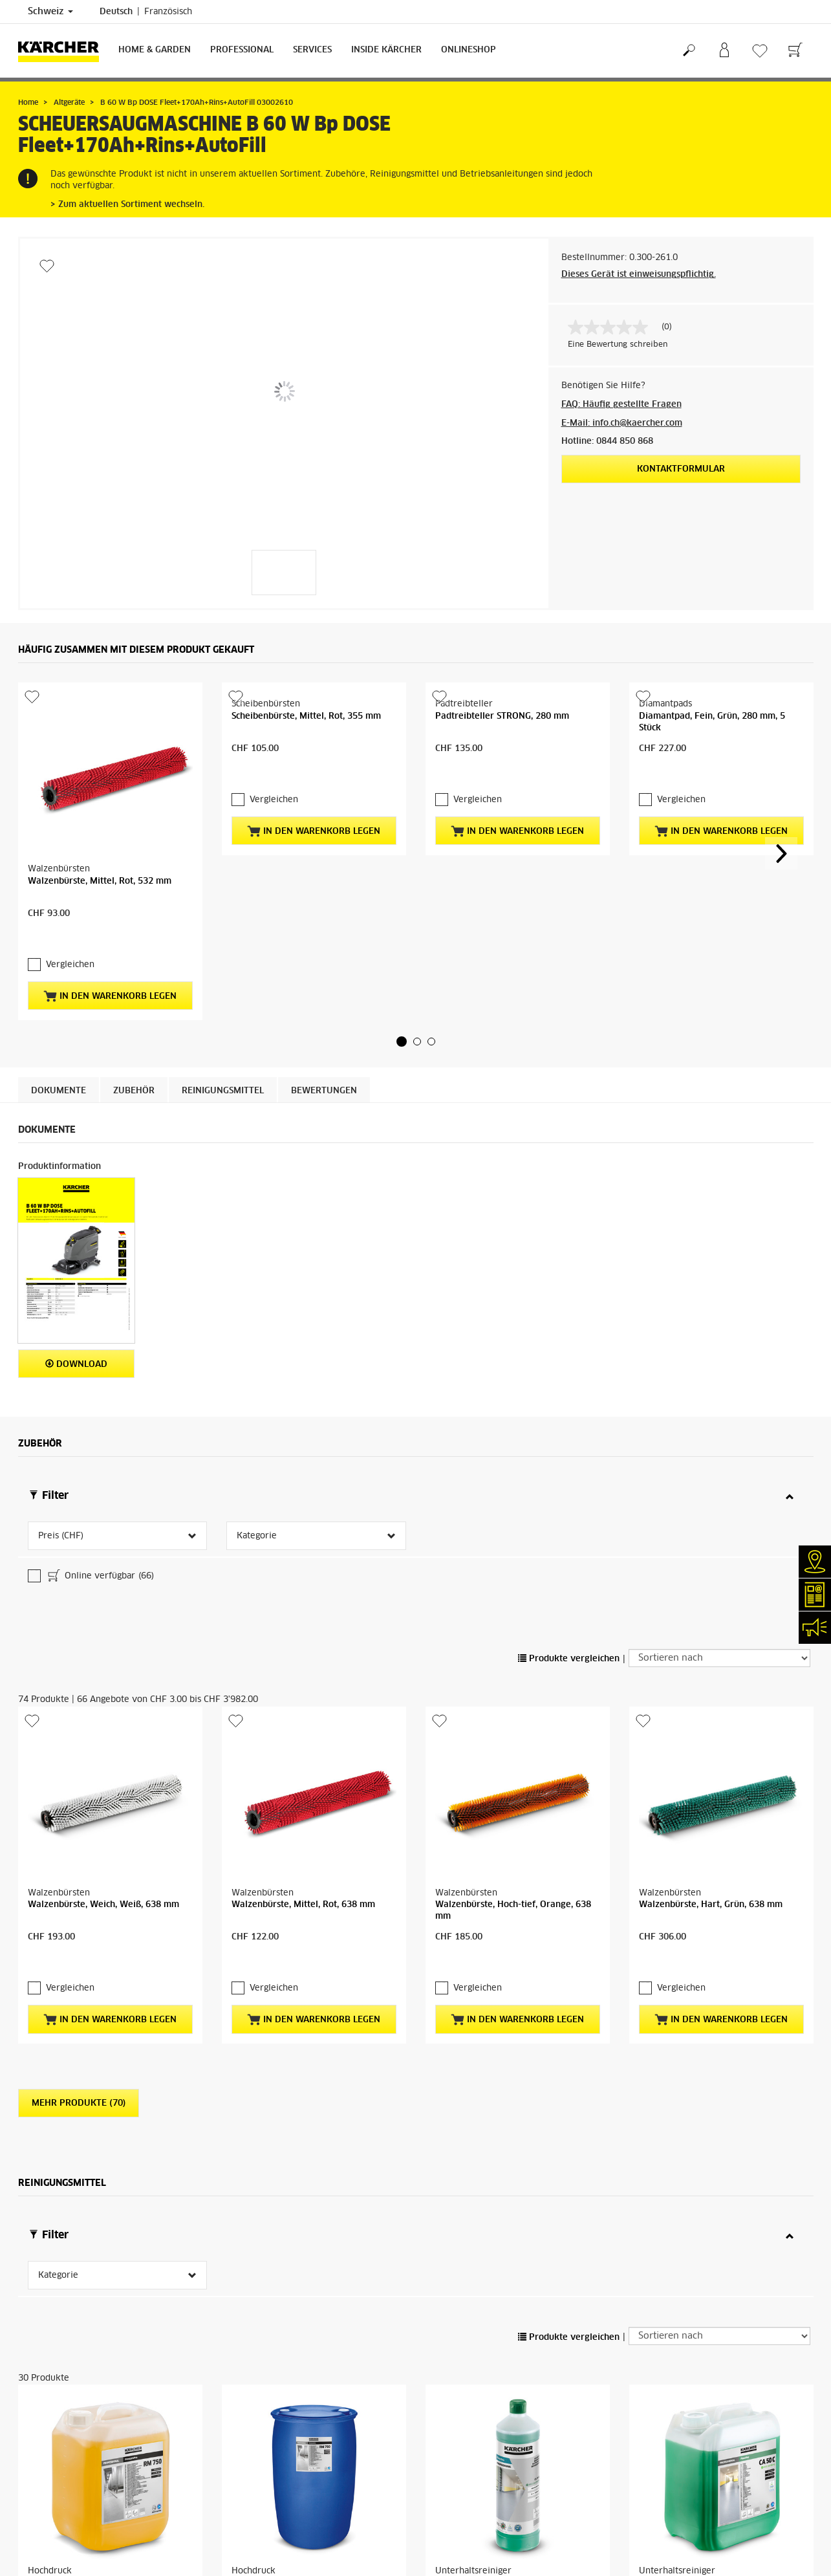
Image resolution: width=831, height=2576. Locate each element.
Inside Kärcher (386, 50)
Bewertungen (324, 1091)
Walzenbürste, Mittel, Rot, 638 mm (303, 1800)
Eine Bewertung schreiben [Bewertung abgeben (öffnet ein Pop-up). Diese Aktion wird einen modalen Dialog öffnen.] (617, 345)
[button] (401, 1041)
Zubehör (134, 1091)
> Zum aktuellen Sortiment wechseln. (127, 205)
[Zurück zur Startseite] (63, 50)
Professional (242, 50)
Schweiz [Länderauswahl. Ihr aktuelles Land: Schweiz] (50, 11)
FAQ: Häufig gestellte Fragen (621, 404)
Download (76, 1364)
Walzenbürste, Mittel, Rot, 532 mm (99, 881)
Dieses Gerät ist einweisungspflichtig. (638, 274)
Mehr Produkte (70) (78, 1999)
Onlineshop (468, 50)
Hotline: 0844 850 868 (607, 441)
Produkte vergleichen (569, 1555)
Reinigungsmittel (223, 1091)
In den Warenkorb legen (110, 996)
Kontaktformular (681, 469)
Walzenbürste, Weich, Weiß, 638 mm (103, 1800)
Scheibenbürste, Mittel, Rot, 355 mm (306, 716)
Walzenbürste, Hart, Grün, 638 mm (710, 1800)
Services (312, 50)
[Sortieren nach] (719, 1554)
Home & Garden (154, 50)
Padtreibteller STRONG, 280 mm (502, 716)
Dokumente (58, 1091)
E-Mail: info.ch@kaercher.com (621, 423)
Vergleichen (70, 965)
